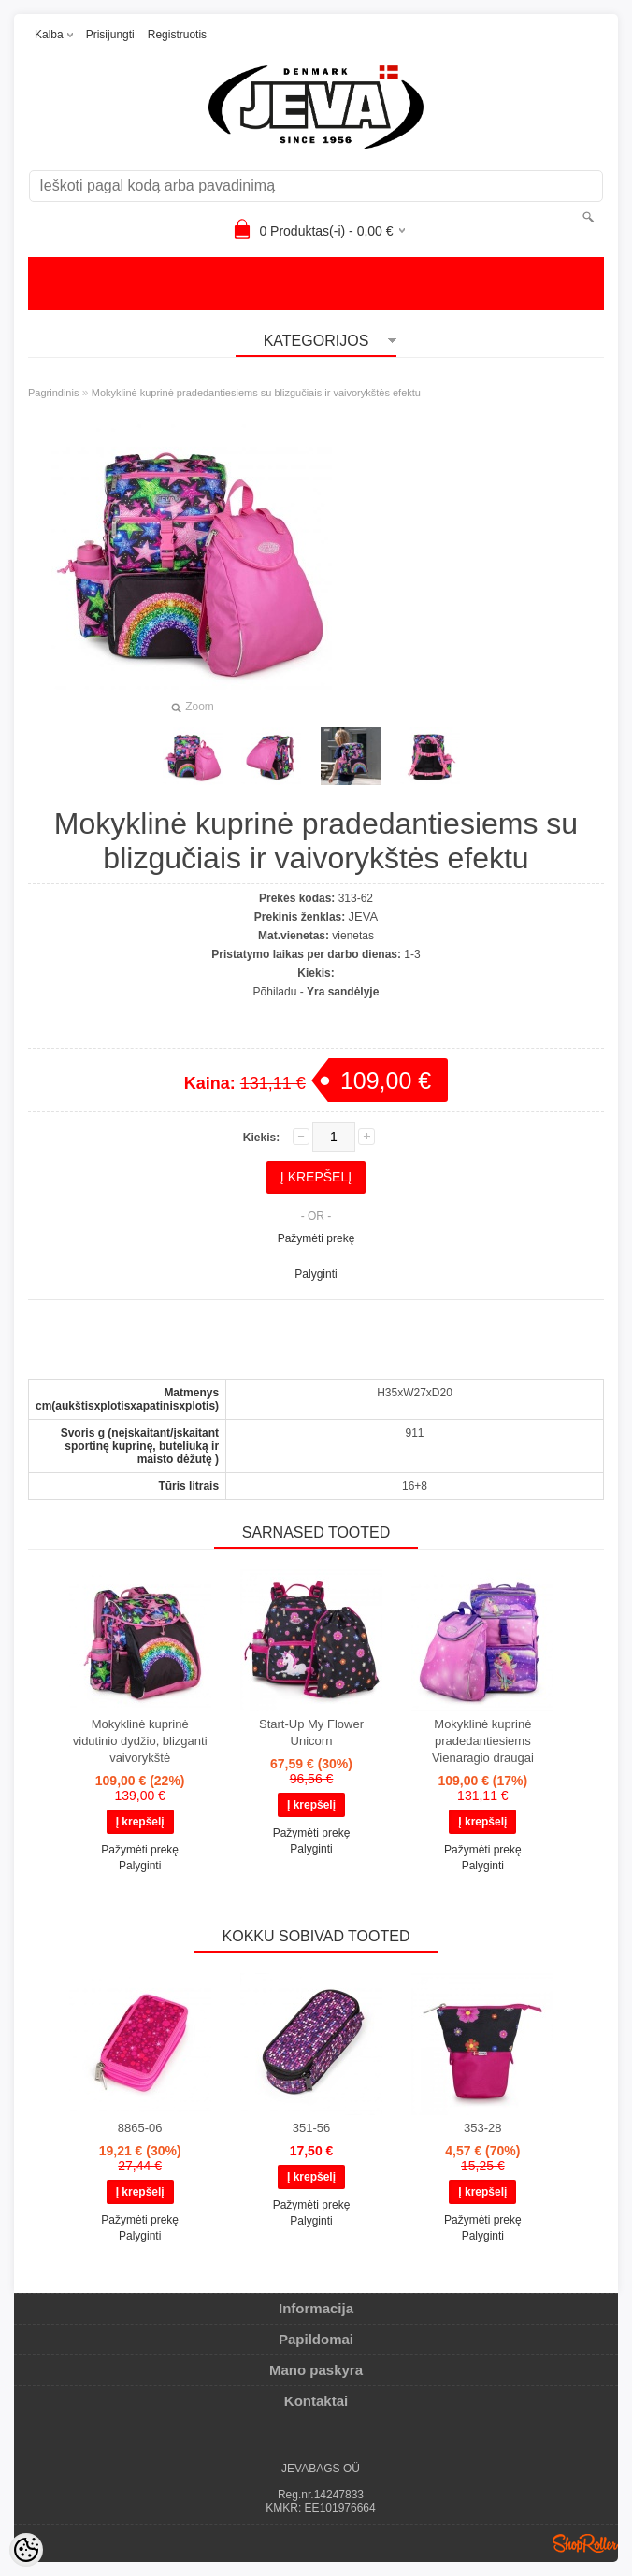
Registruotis (177, 34)
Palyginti (315, 1274)
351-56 (311, 2128)
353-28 (482, 2128)
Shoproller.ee (585, 2543)
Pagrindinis (53, 392)
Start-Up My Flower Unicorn (311, 1732)
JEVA (364, 916)
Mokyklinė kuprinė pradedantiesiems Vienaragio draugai (483, 1741)
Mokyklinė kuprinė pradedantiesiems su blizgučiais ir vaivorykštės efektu (256, 392)
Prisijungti (110, 34)
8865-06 (140, 2128)
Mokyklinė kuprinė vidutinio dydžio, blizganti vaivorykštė (140, 1741)
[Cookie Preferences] (26, 2550)
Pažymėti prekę (316, 1238)
